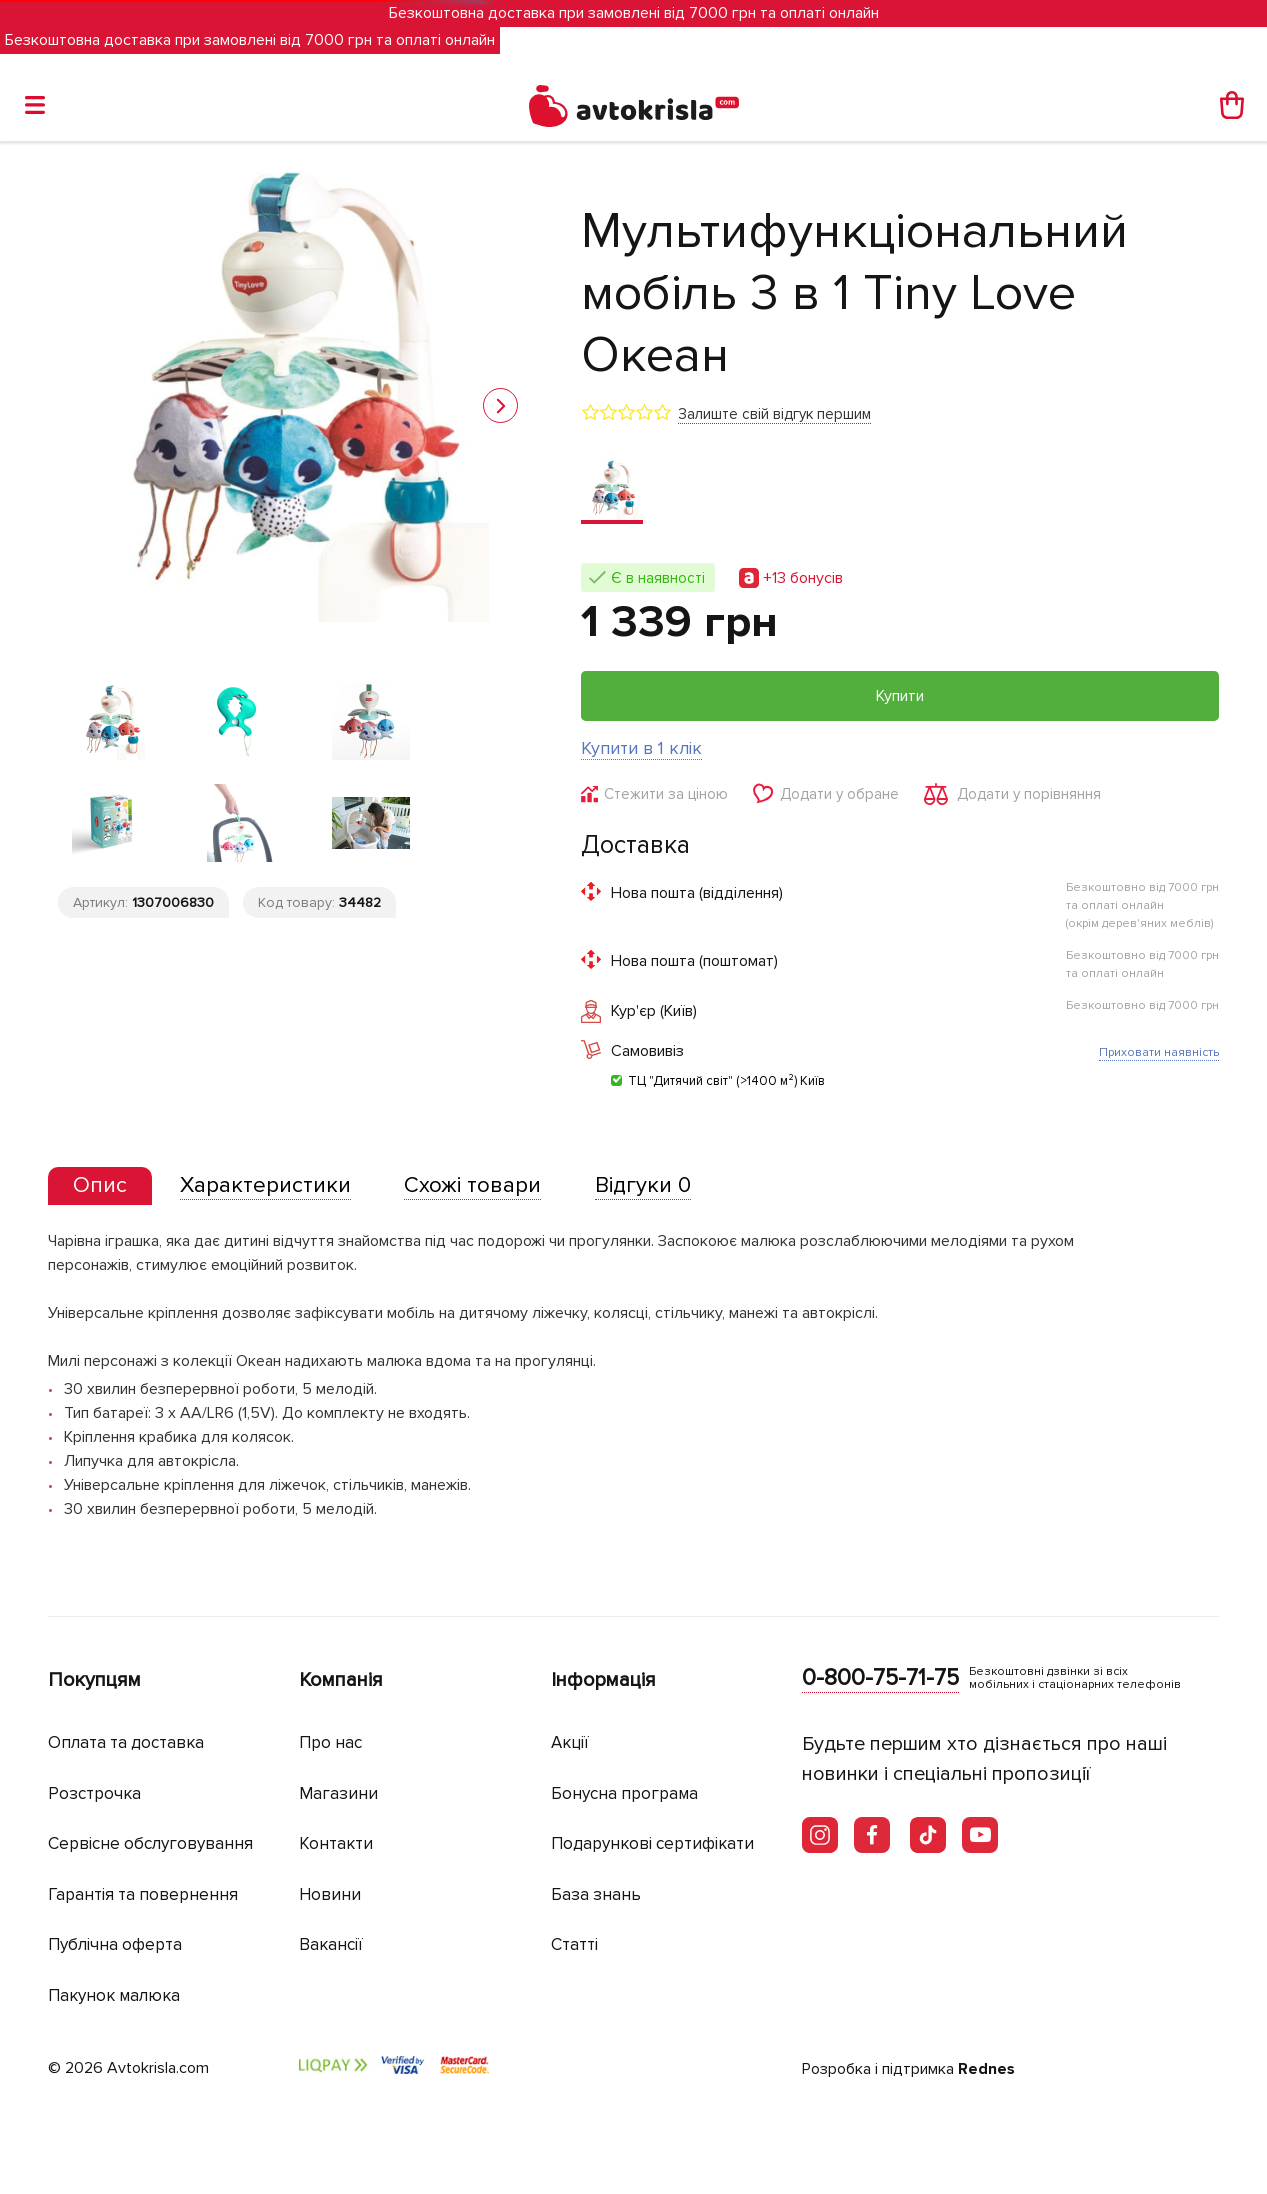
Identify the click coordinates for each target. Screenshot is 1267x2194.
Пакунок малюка (114, 1995)
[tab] (100, 1186)
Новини (330, 1894)
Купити (900, 696)
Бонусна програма (624, 1793)
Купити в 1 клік (641, 748)
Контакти (336, 1843)
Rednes (986, 2069)
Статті (574, 1944)
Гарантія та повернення (143, 1894)
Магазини (338, 1793)
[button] (500, 405)
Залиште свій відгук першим (774, 414)
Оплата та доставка (126, 1742)
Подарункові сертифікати (652, 1843)
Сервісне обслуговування (150, 1843)
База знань (596, 1894)
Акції (570, 1742)
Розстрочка (94, 1793)
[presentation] (100, 1186)
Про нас (330, 1742)
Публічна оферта (115, 1944)
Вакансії (331, 1944)
